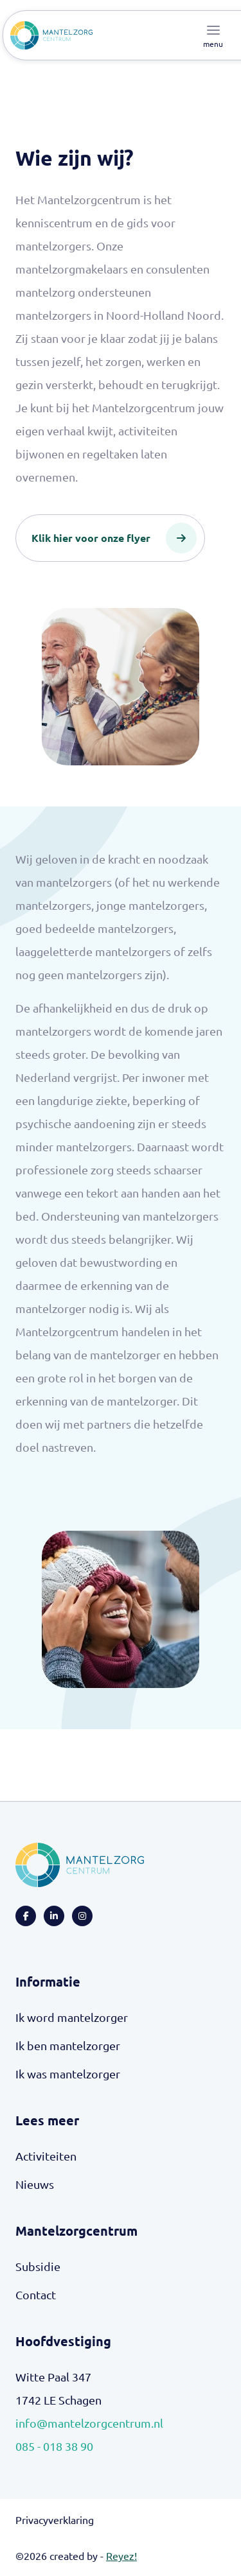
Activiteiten (45, 2156)
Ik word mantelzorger (71, 2017)
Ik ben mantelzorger (67, 2045)
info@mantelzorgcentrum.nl (89, 2423)
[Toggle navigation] (213, 35)
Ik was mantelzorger (67, 2073)
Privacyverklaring (54, 2519)
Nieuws (34, 2184)
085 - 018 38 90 (54, 2446)
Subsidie (37, 2266)
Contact (35, 2294)
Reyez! (121, 2555)
